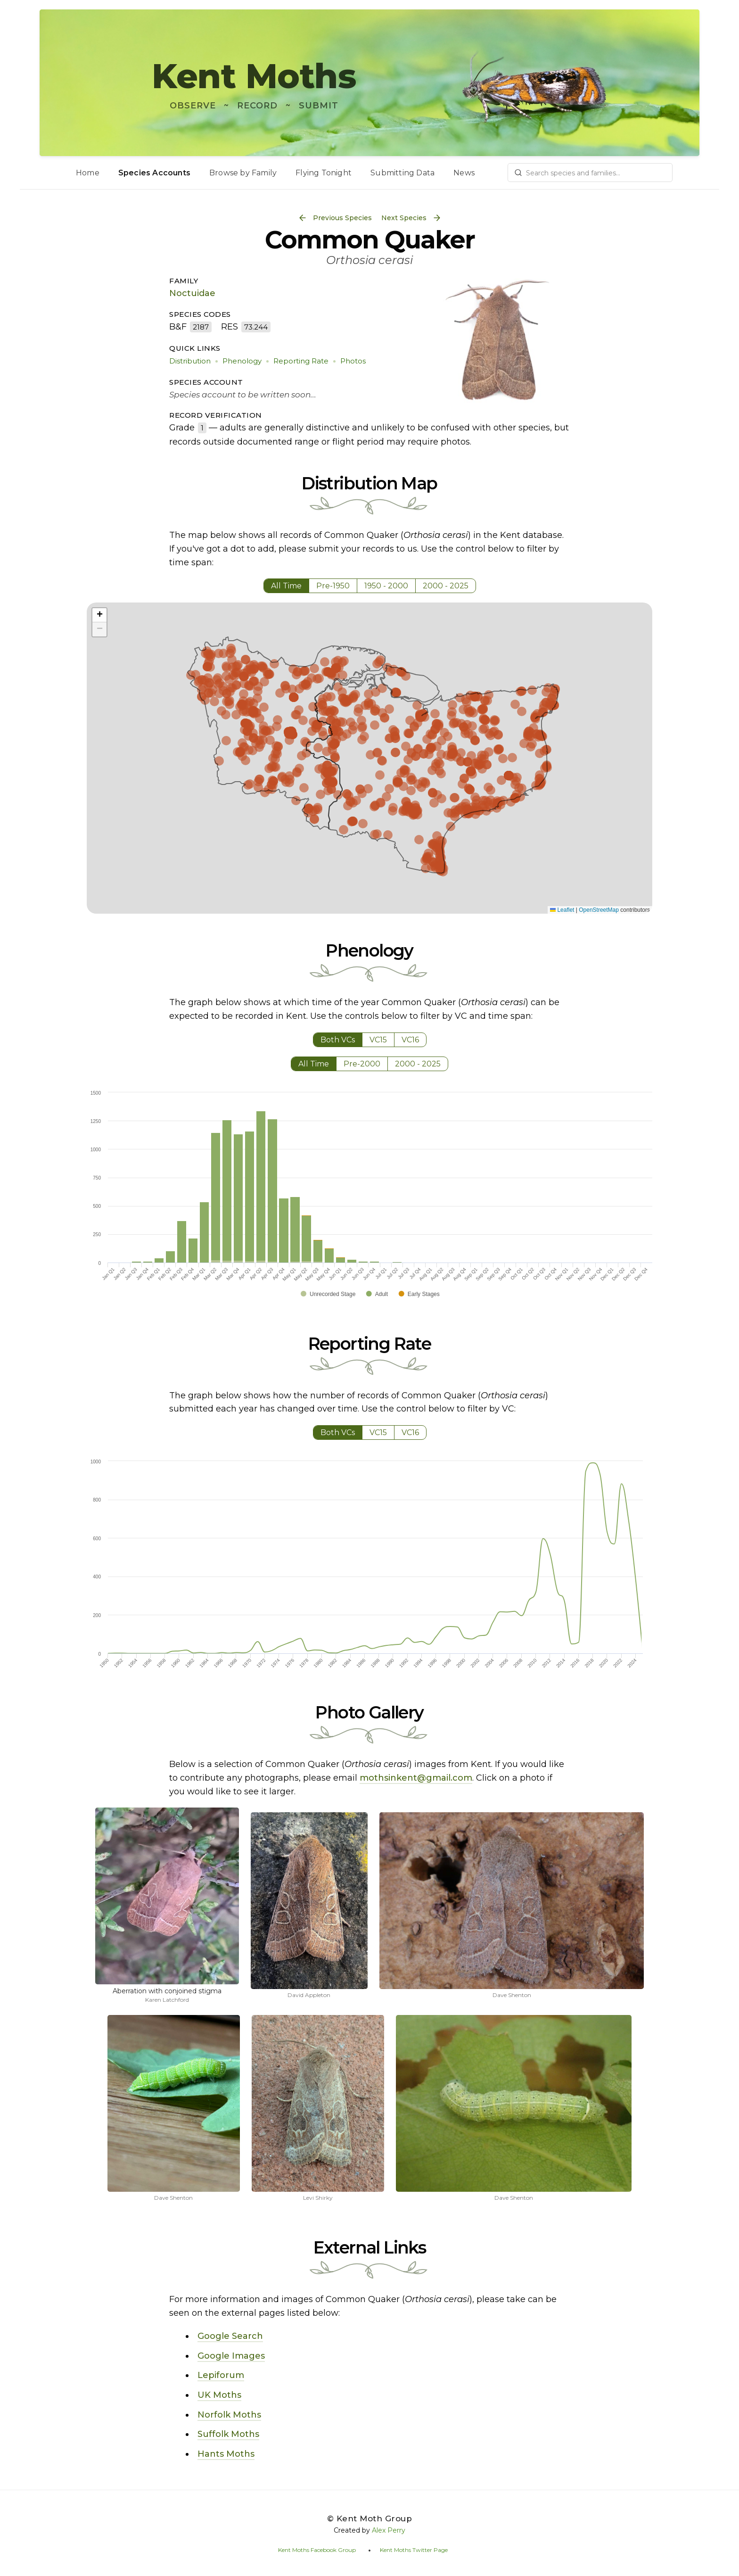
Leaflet (562, 910)
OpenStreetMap (599, 910)
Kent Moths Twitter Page (414, 2549)
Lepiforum (220, 2375)
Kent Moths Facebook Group (317, 2549)
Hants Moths (226, 2454)
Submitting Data (402, 172)
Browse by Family (243, 172)
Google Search (230, 2336)
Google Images (231, 2356)
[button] (99, 615)
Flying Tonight (324, 172)
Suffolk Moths (228, 2434)
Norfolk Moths (229, 2415)
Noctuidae (192, 293)
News (464, 172)
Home (87, 172)
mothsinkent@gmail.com (416, 1778)
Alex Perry (388, 2530)
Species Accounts (154, 172)
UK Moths (219, 2395)
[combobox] (590, 172)
